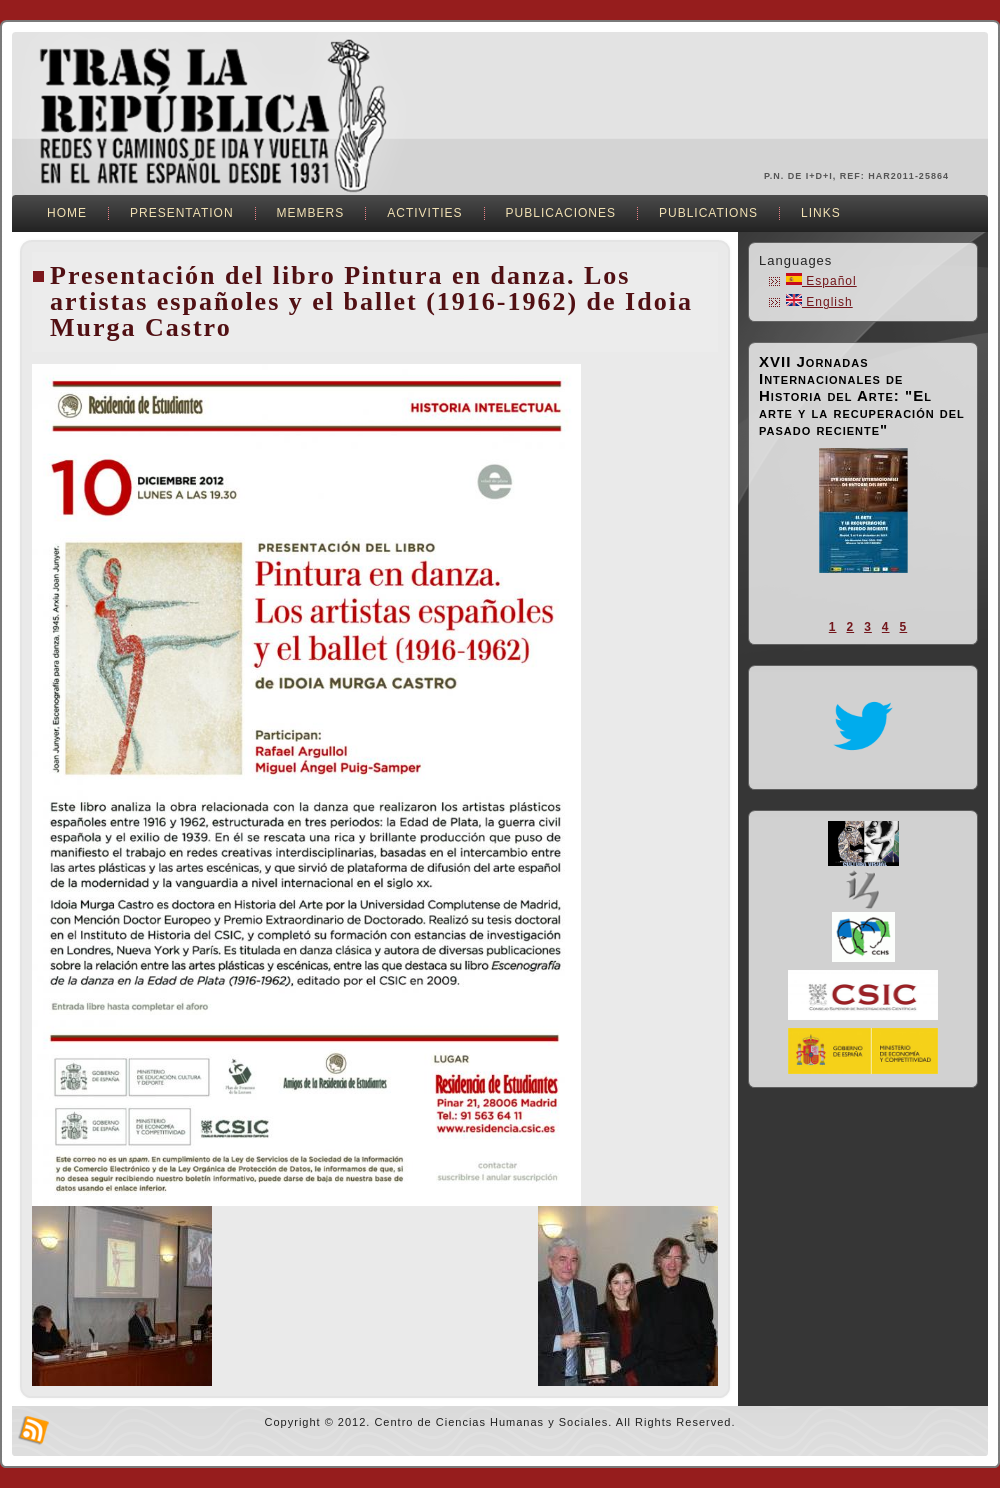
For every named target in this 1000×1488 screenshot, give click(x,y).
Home (67, 213)
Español (821, 281)
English (819, 302)
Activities (424, 213)
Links (821, 213)
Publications (708, 213)
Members (311, 213)
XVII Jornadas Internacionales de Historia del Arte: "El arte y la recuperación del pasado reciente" (862, 395)
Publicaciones (561, 213)
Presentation (182, 213)
